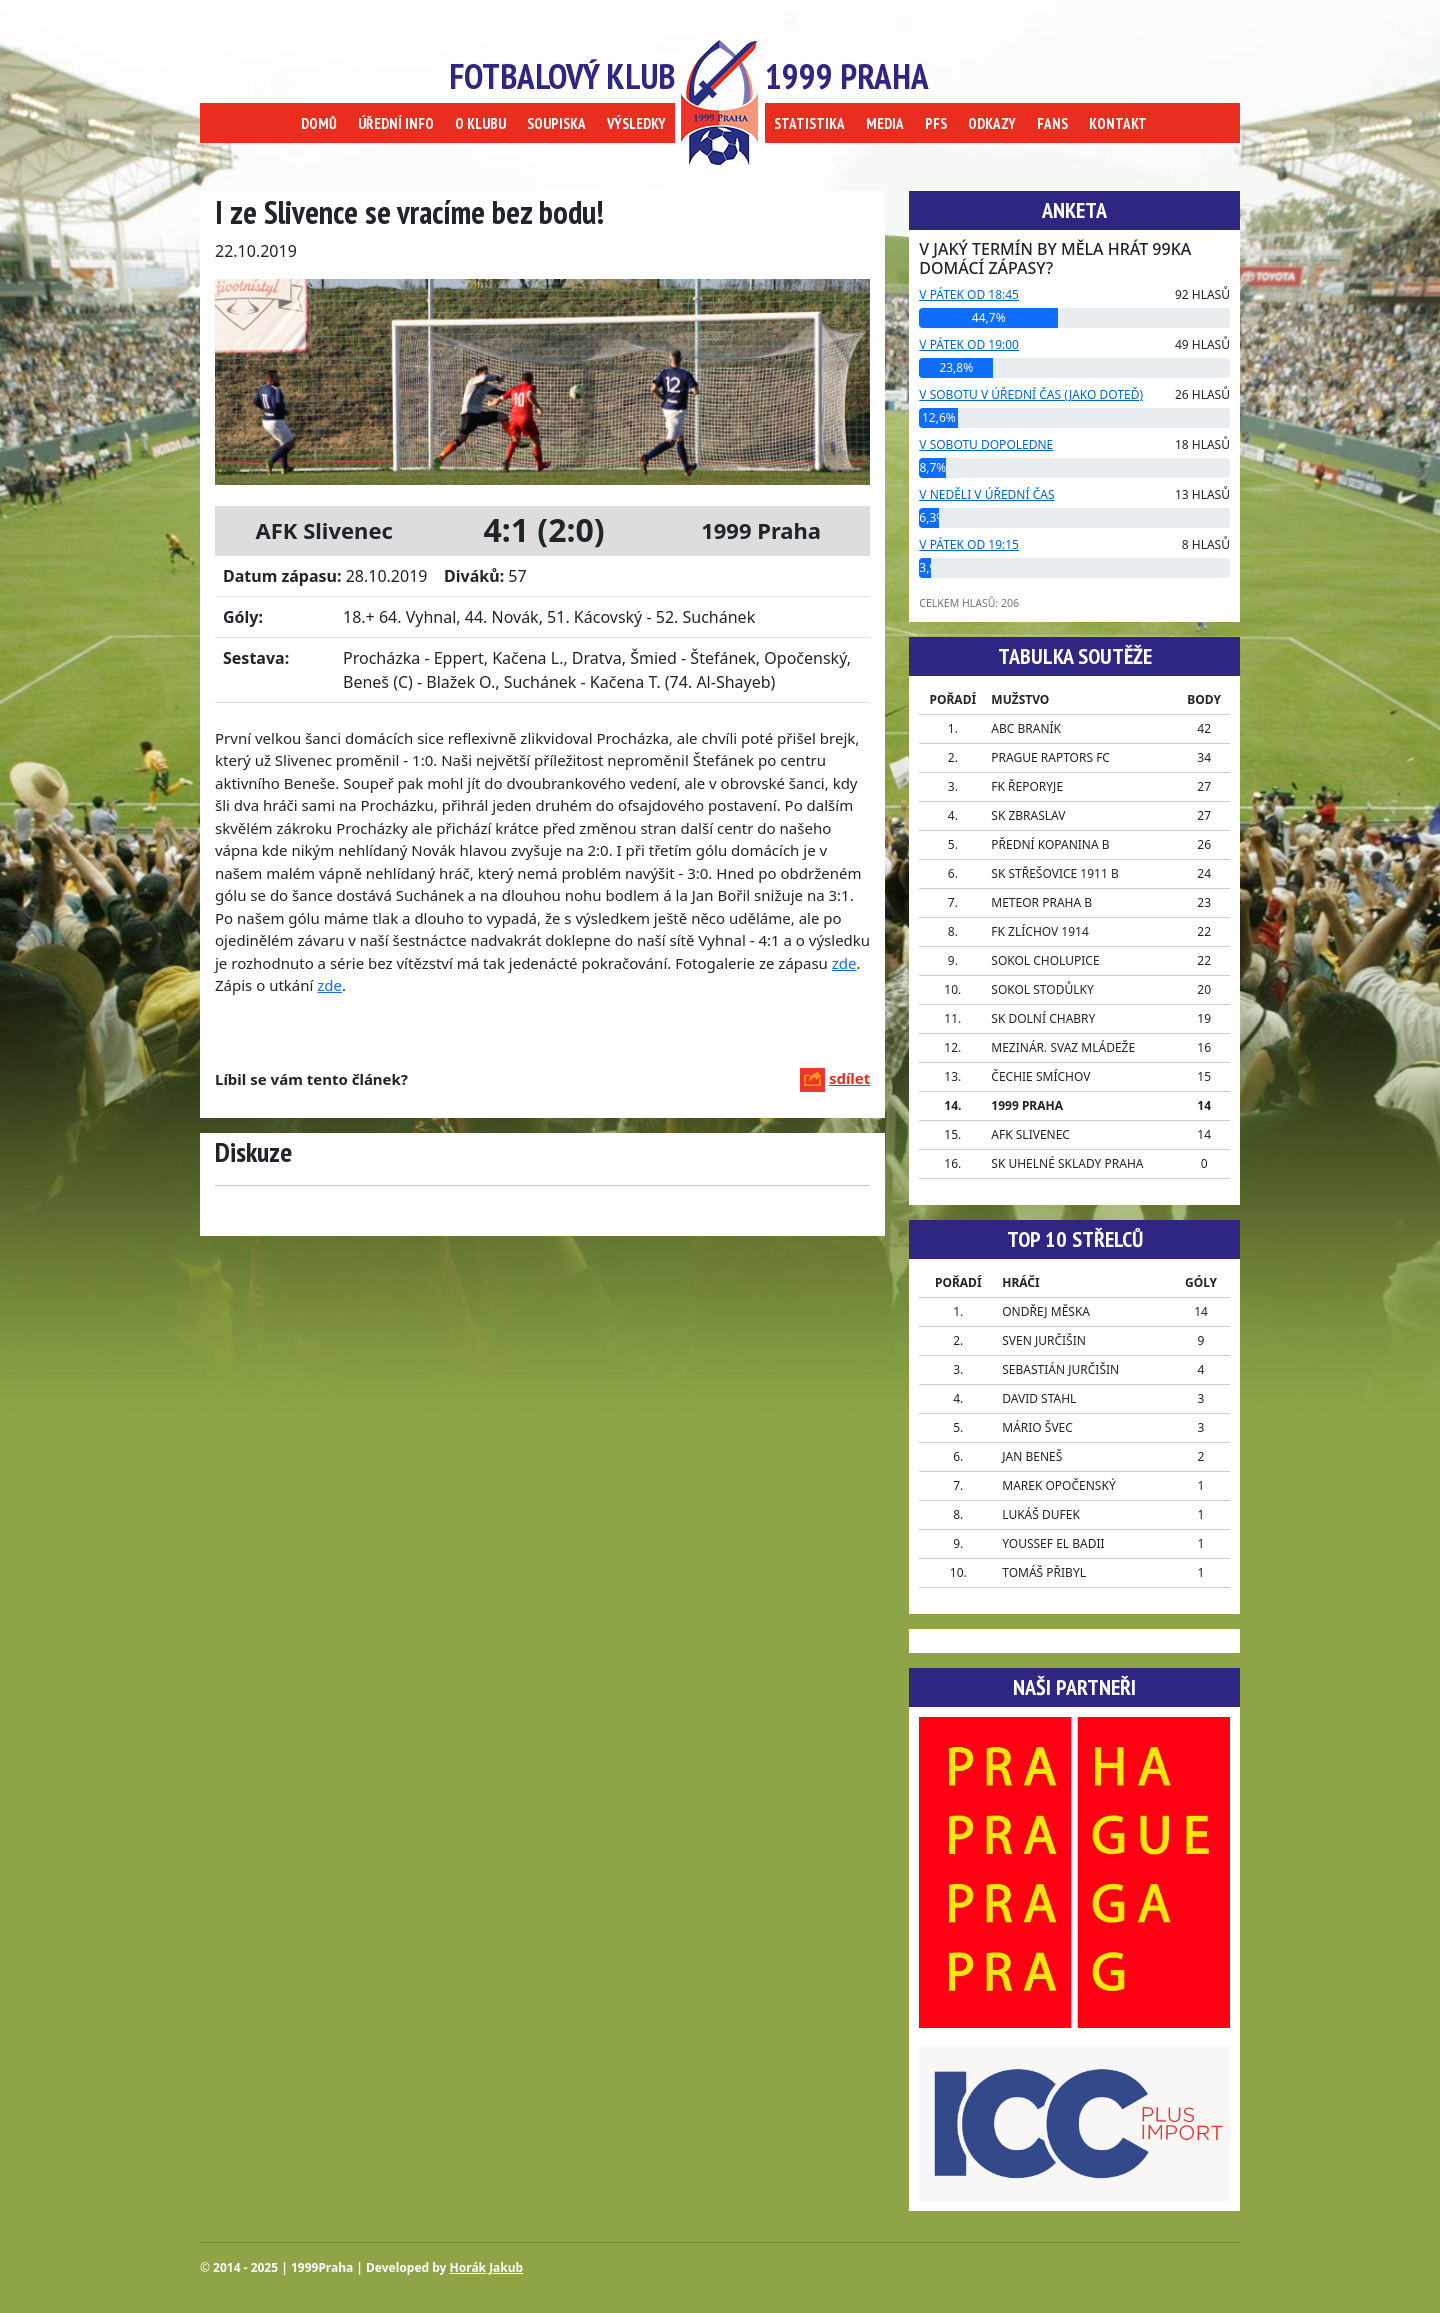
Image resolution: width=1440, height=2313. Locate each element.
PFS (936, 123)
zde (844, 963)
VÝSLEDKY (636, 123)
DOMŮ (319, 123)
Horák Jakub (487, 2267)
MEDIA (885, 123)
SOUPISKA (556, 123)
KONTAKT (1118, 123)
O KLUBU (480, 123)
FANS (1052, 123)
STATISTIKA (809, 123)
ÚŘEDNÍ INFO (396, 123)
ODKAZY (992, 123)
